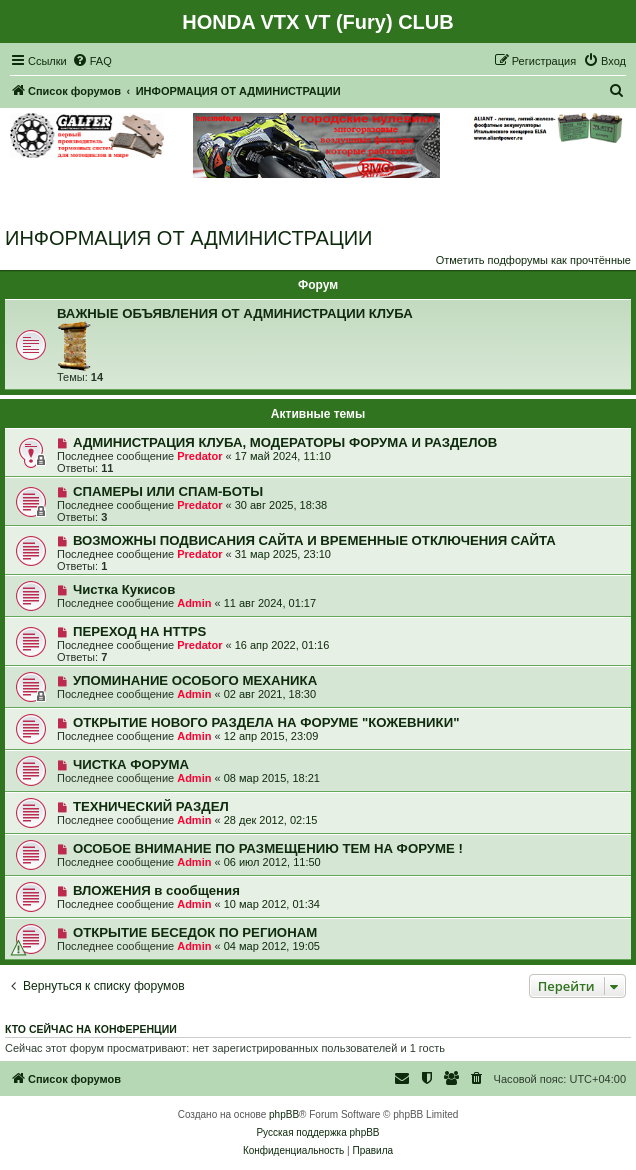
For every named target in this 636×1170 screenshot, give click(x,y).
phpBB (284, 1114)
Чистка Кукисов (124, 589)
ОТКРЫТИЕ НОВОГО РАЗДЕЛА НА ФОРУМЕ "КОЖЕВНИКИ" (266, 722)
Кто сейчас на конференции (91, 1029)
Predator (199, 456)
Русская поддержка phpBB (317, 1132)
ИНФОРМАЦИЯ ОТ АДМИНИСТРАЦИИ (188, 238)
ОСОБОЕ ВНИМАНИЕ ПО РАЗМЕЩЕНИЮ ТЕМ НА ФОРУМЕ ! (268, 848)
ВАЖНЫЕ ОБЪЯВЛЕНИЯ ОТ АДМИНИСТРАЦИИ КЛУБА (235, 313)
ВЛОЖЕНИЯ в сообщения (156, 890)
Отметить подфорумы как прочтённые (533, 260)
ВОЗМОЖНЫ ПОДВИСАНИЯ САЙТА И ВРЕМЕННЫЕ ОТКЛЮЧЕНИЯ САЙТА (314, 540)
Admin (194, 603)
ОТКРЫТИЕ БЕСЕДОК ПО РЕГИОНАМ (195, 932)
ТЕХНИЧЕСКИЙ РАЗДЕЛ (151, 806)
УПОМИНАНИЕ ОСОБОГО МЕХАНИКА (195, 680)
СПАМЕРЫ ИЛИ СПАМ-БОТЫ (168, 491)
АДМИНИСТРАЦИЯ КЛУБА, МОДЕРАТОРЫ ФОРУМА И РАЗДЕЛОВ (285, 442)
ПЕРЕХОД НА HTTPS (139, 631)
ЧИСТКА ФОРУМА (131, 764)
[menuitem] (92, 61)
